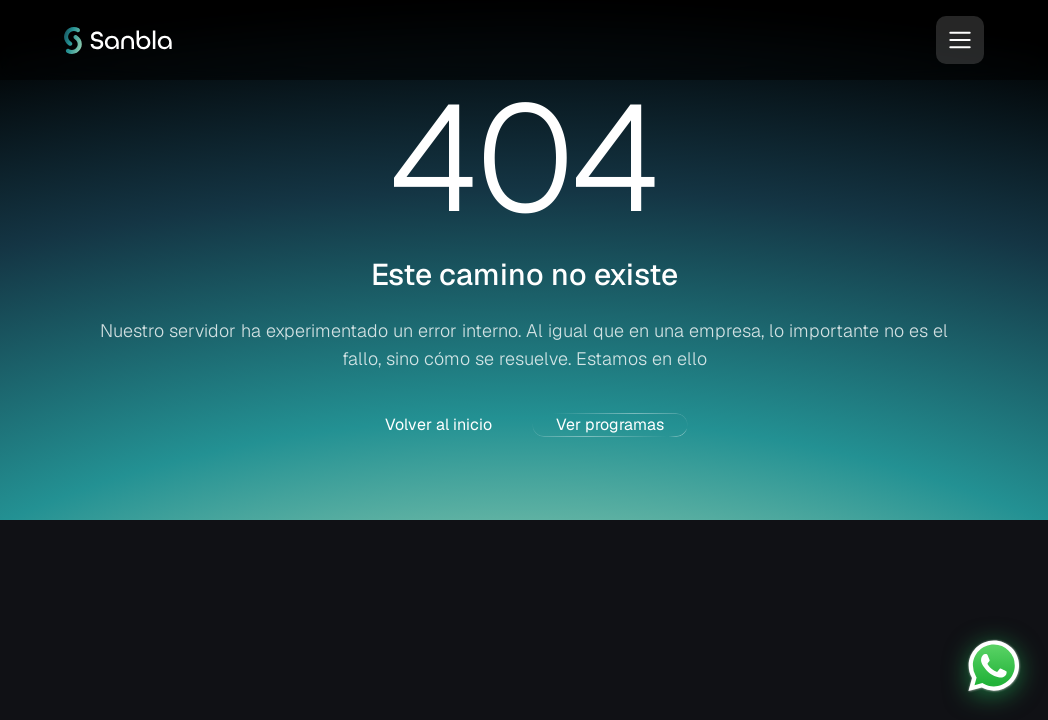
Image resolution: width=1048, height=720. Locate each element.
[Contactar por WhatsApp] (994, 666)
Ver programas (610, 424)
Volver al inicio (438, 424)
